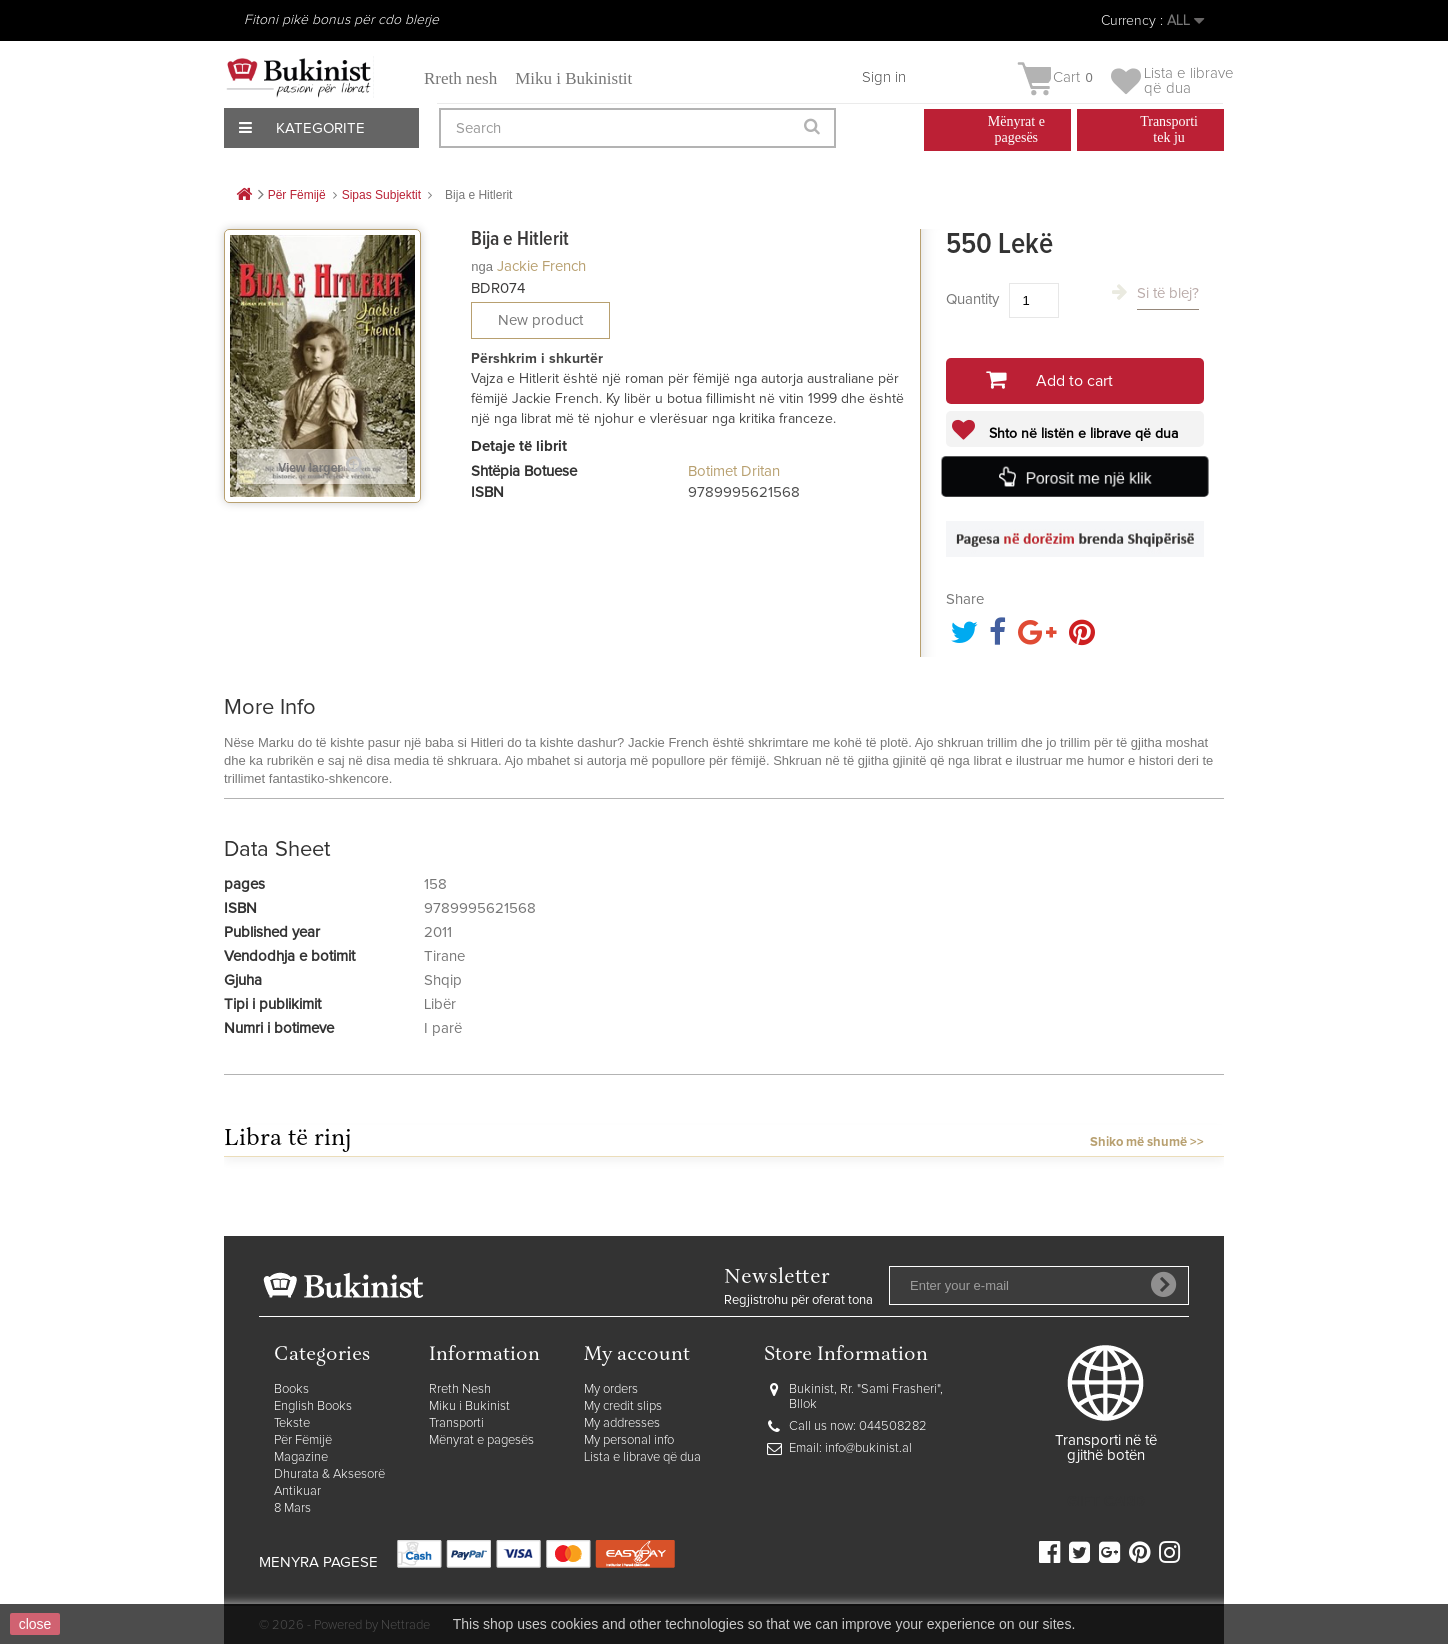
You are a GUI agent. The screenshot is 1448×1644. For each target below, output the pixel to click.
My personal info (629, 1440)
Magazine (301, 1457)
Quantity (972, 299)
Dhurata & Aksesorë (329, 1474)
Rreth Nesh (460, 1389)
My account (637, 1355)
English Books (313, 1406)
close (35, 1624)
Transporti (456, 1423)
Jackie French (541, 266)
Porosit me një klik (1088, 477)
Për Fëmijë (303, 1440)
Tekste (292, 1423)
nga (482, 266)
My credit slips (623, 1406)
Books (291, 1389)
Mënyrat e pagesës (481, 1440)
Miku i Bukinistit (573, 78)
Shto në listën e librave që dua (1081, 434)
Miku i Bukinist (469, 1406)
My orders (611, 1389)
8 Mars (292, 1508)
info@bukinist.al (868, 1448)
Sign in (884, 77)
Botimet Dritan (734, 471)
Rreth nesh (460, 78)
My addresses (622, 1423)
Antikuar (297, 1491)
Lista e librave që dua (642, 1457)
